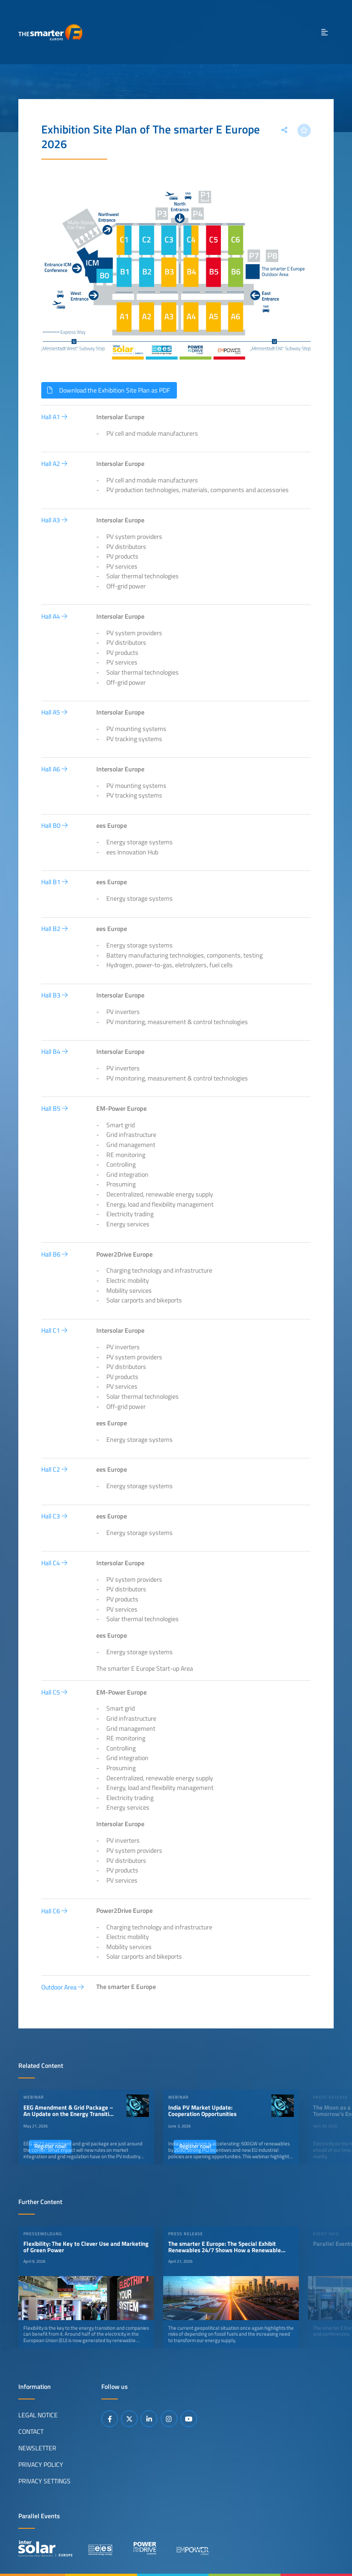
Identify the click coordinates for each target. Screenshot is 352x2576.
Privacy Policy (40, 2465)
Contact (31, 2431)
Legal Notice (38, 2415)
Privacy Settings (44, 2481)
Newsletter (37, 2448)
